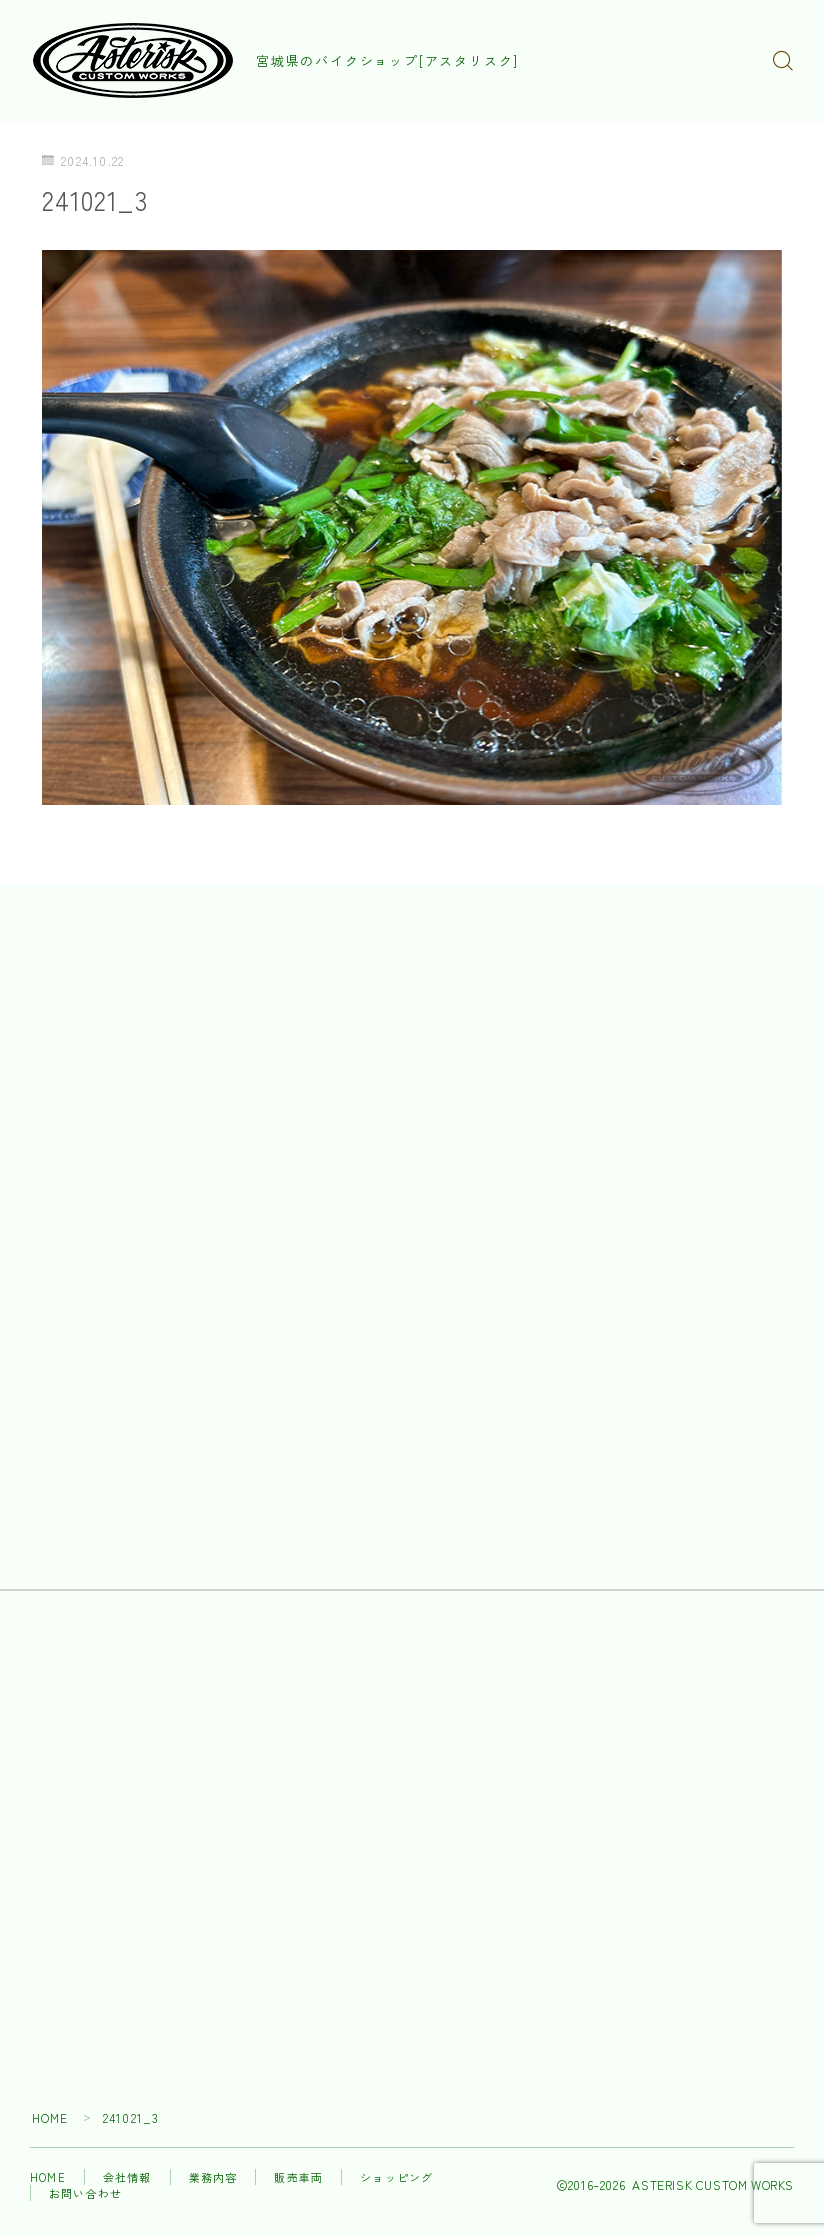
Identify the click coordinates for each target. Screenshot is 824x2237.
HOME (50, 2120)
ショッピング (396, 2180)
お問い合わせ (85, 2196)
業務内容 (213, 2180)
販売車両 (298, 2180)
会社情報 (127, 2180)
